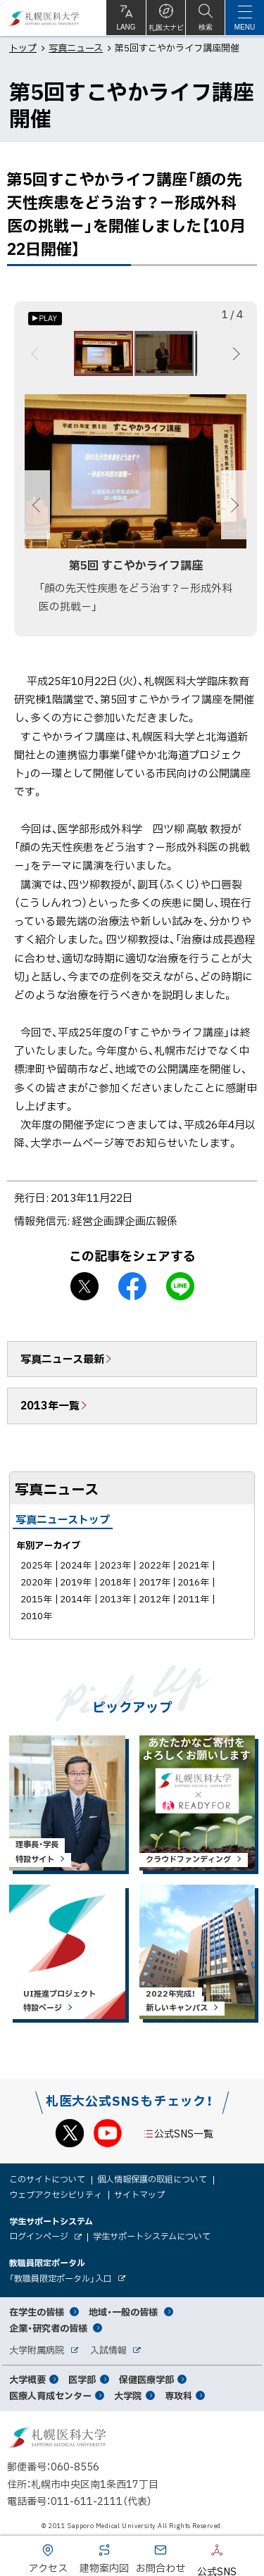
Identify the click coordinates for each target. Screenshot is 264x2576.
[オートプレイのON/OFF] (45, 318)
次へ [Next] (234, 353)
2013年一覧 (50, 1405)
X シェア (84, 1286)
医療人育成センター (50, 2395)
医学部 (82, 2379)
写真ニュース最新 (62, 1358)
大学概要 (27, 2379)
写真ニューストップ (62, 1519)
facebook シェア (132, 1286)
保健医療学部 (146, 2379)
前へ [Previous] (37, 353)
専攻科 (178, 2395)
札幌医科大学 (44, 18)
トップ (23, 47)
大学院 (128, 2395)
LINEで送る (180, 1286)
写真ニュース (76, 47)
